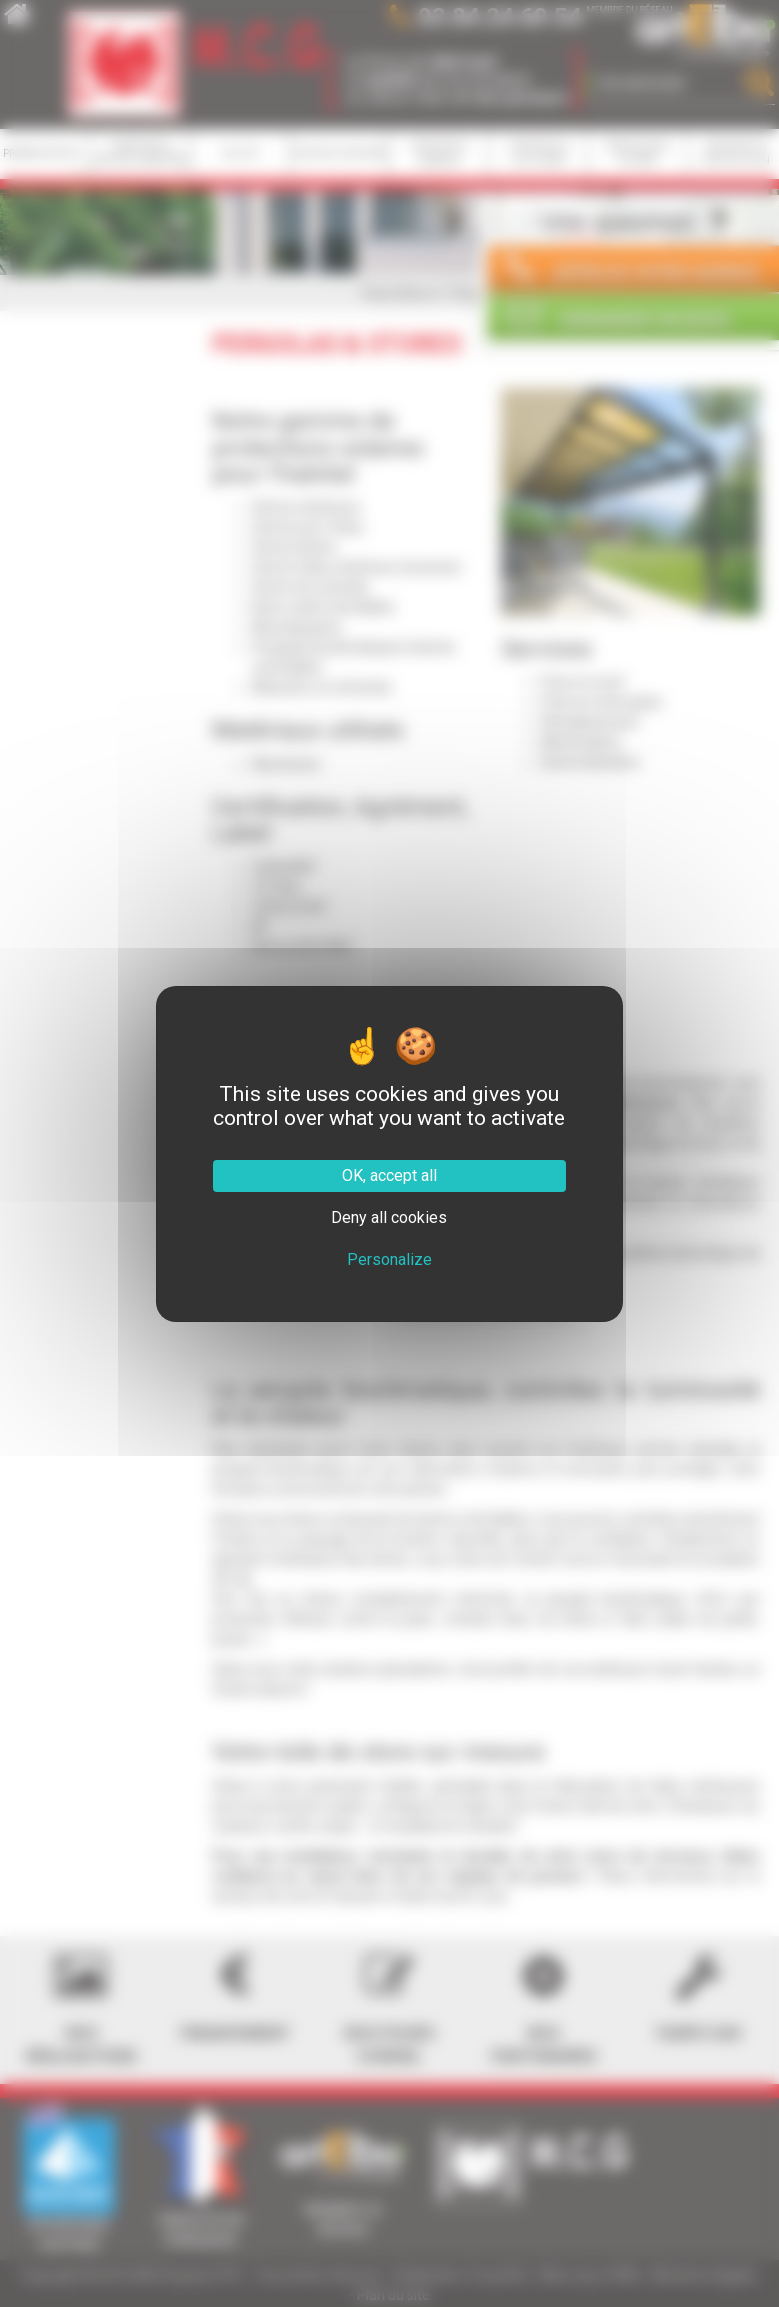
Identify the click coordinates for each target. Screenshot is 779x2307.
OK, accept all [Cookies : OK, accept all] (389, 1175)
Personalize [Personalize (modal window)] (389, 1259)
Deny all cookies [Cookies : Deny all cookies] (389, 1217)
